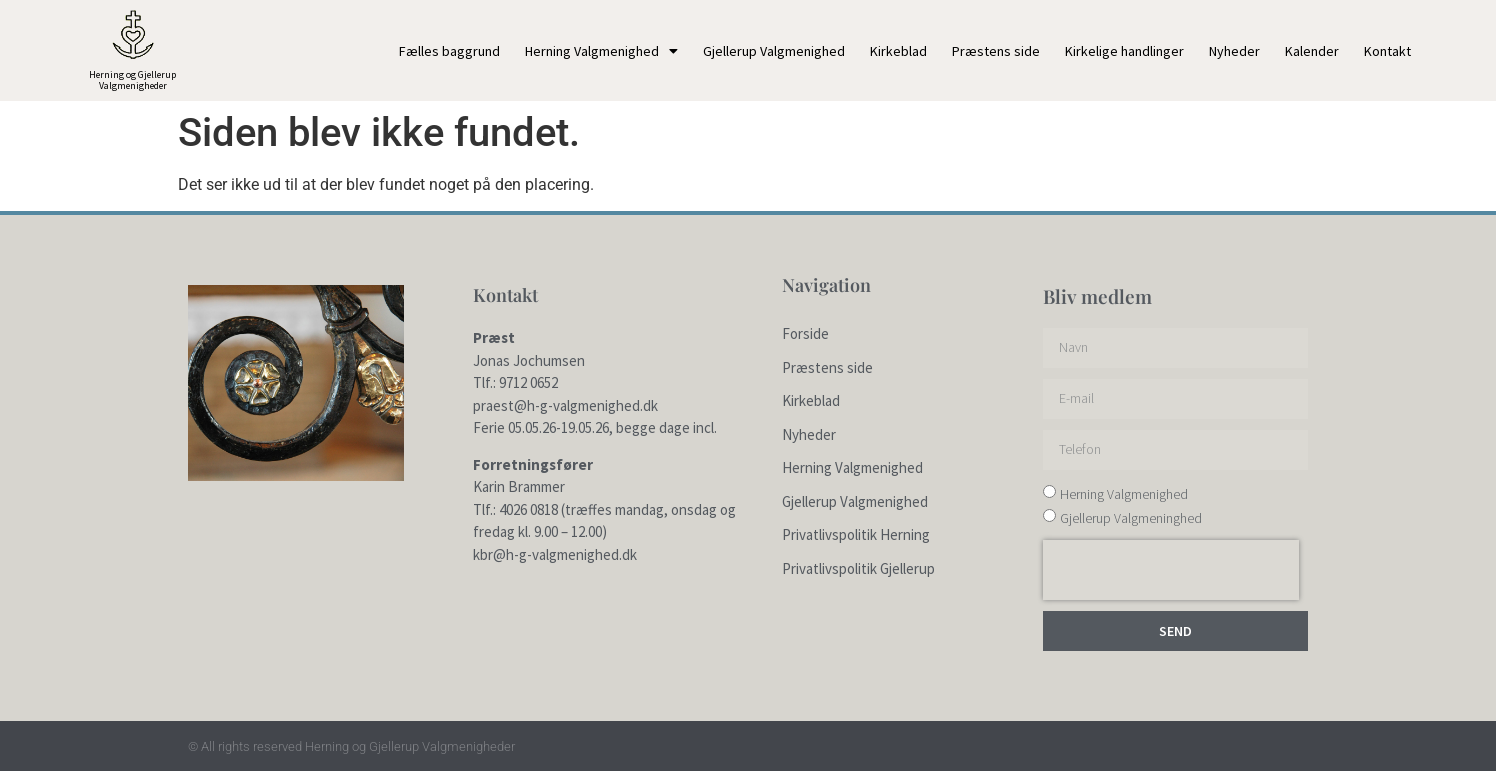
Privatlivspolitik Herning (856, 534)
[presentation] (1171, 570)
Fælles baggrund (449, 51)
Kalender (1312, 51)
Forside (805, 333)
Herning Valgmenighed (601, 51)
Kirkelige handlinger (1124, 51)
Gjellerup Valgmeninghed (1131, 518)
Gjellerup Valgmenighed (774, 51)
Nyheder (1234, 51)
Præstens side (996, 51)
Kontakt (1387, 51)
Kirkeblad (898, 51)
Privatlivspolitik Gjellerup (858, 568)
